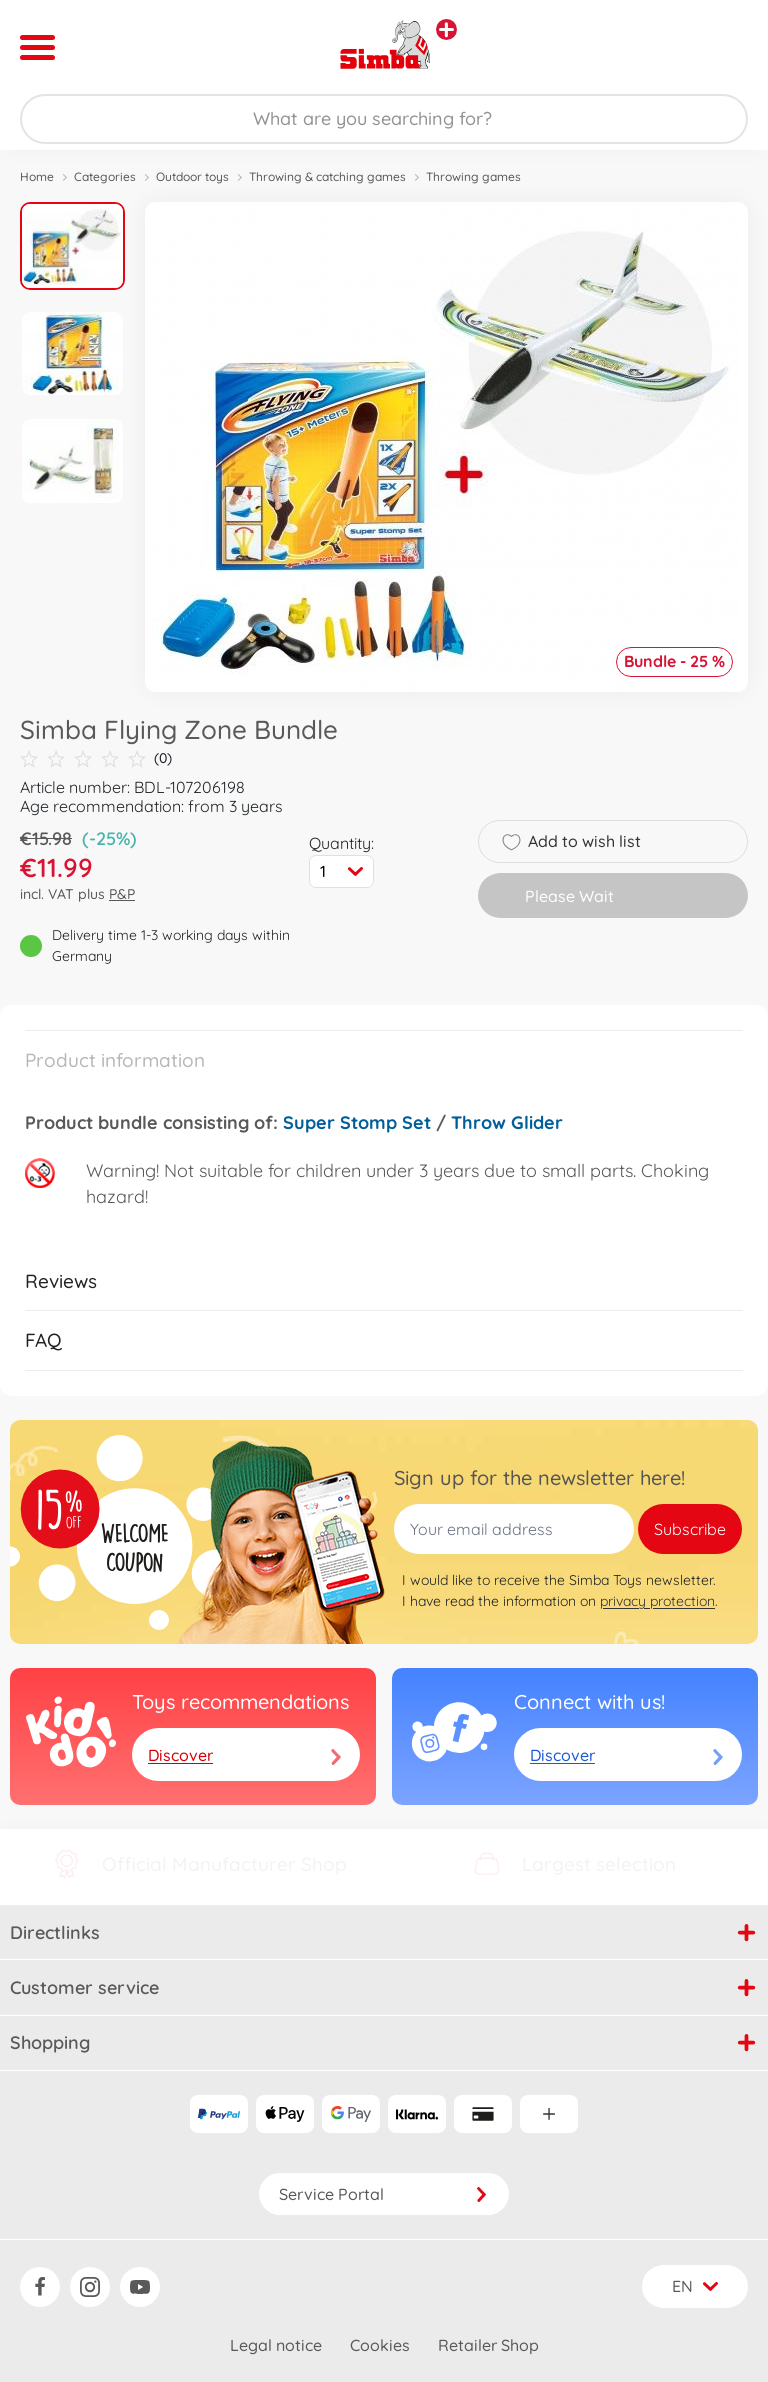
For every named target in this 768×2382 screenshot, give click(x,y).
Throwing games (473, 176)
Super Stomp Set (359, 1122)
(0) (96, 758)
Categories (105, 176)
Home (37, 176)
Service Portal (384, 2194)
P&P (122, 894)
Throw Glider (507, 1122)
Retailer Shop (488, 2345)
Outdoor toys (192, 176)
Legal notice (276, 2345)
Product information (115, 1060)
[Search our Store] (384, 119)
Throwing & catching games (327, 176)
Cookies (380, 2345)
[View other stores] (446, 29)
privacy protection (657, 1601)
